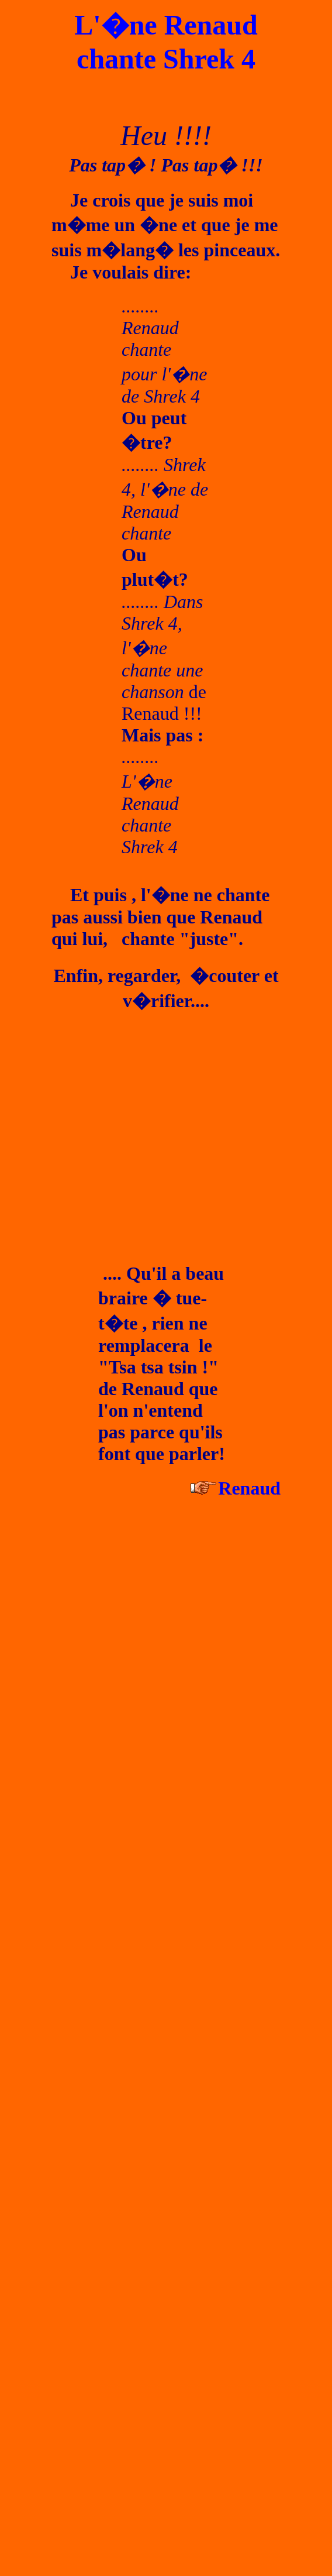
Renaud (249, 1488)
